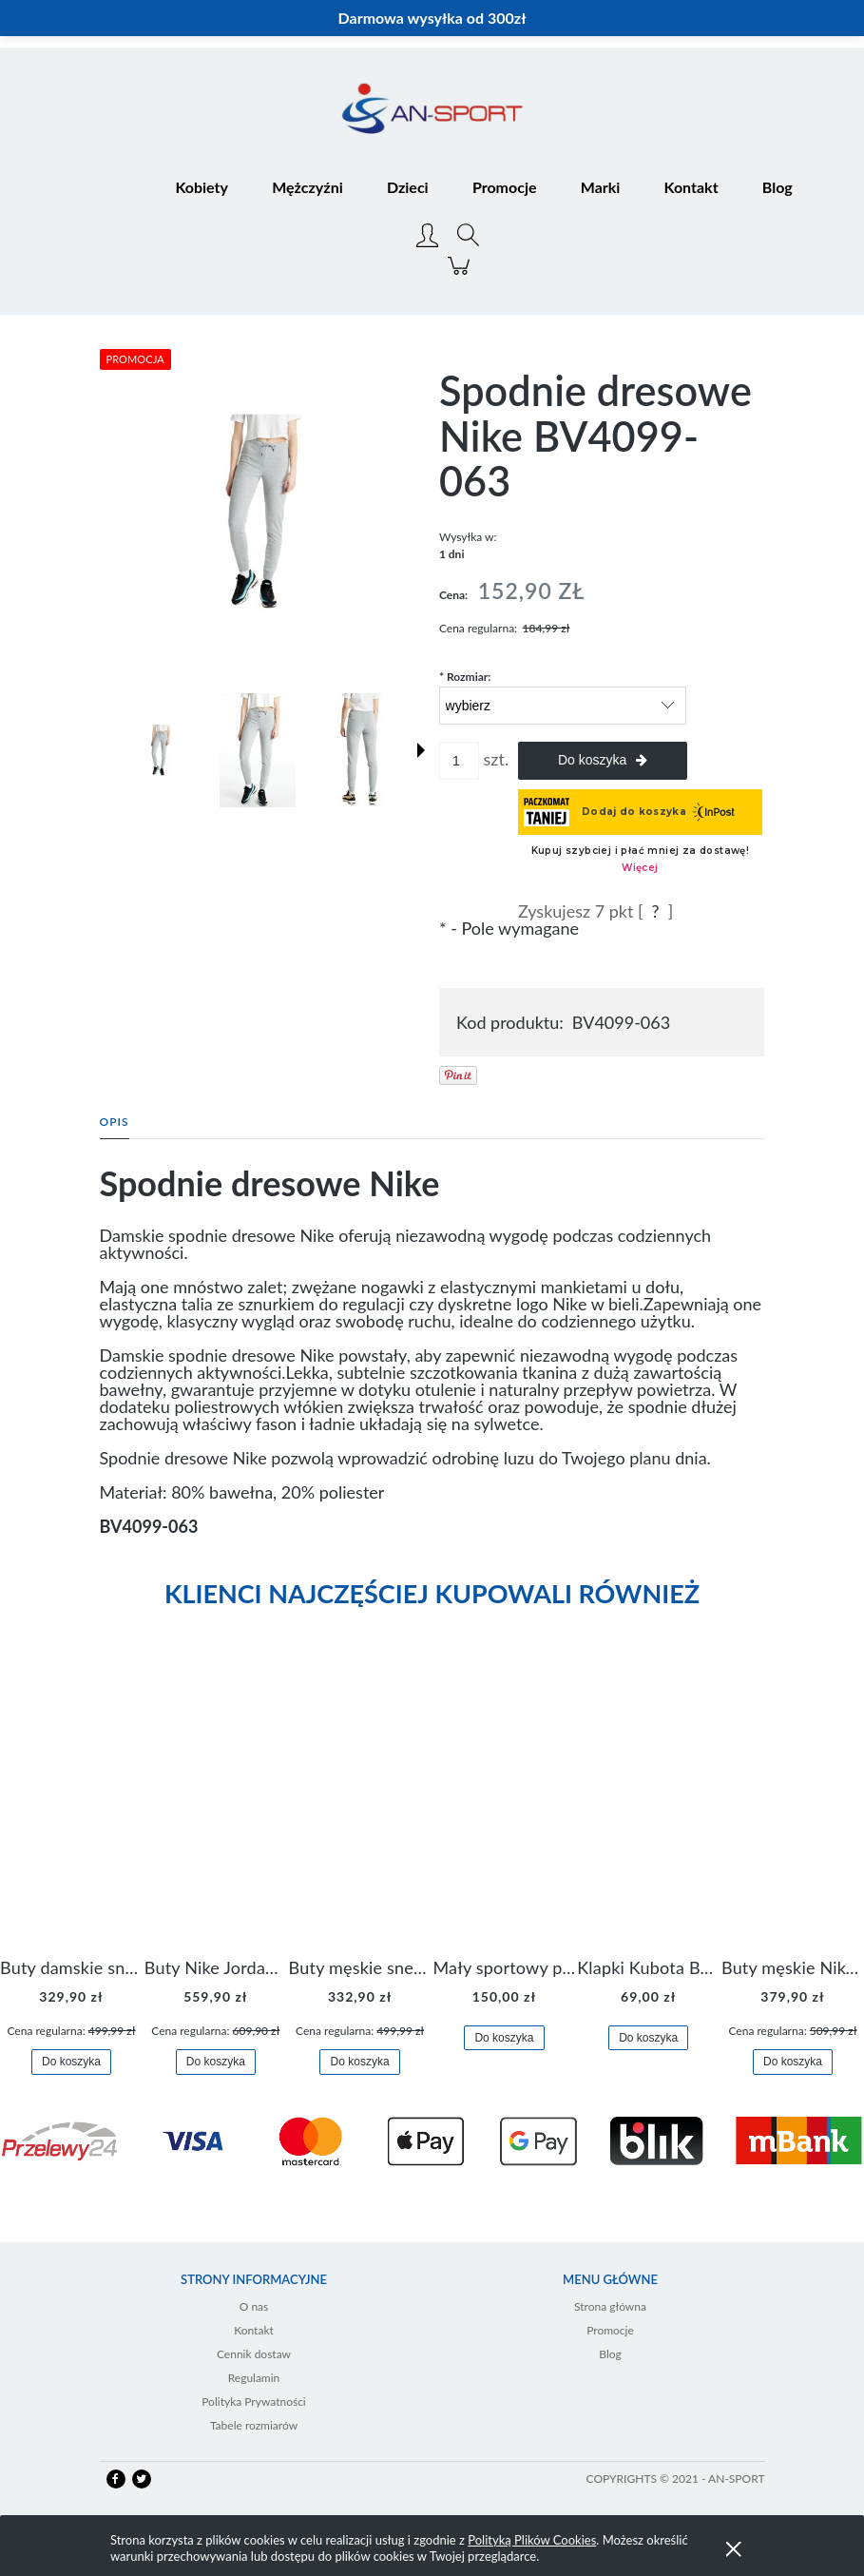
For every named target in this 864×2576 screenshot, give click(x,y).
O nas (254, 2306)
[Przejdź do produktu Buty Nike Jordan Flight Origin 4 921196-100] (215, 1811)
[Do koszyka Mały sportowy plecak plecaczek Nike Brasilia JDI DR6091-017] (504, 2038)
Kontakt (254, 2330)
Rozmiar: (464, 676)
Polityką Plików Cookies (532, 2539)
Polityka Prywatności (254, 2401)
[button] (421, 750)
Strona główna (610, 2306)
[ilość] (459, 761)
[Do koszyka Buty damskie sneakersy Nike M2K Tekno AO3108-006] (71, 2062)
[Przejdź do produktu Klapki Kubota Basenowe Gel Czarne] (648, 1811)
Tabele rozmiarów (254, 2425)
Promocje (610, 2330)
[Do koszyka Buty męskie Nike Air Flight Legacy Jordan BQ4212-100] (793, 2062)
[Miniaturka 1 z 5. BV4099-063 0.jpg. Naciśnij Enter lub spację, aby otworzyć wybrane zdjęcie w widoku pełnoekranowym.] (160, 750)
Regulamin (254, 2378)
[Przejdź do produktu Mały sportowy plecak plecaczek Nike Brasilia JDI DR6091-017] (503, 1811)
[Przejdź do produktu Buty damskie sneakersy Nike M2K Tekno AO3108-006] (71, 1811)
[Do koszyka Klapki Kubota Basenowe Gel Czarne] (648, 2038)
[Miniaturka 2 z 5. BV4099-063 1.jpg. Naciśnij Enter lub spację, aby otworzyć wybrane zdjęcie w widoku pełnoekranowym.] (258, 750)
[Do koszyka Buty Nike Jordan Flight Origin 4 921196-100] (216, 2062)
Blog (610, 2354)
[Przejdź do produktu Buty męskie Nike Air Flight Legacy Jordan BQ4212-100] (792, 1811)
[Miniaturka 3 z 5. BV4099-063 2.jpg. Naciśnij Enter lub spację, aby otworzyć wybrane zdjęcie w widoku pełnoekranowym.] (359, 750)
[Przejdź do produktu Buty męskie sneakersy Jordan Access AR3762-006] (360, 1811)
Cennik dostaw (254, 2354)
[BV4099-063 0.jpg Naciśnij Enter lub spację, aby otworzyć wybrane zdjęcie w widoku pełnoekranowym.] (263, 512)
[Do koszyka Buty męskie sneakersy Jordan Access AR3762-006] (359, 2062)
